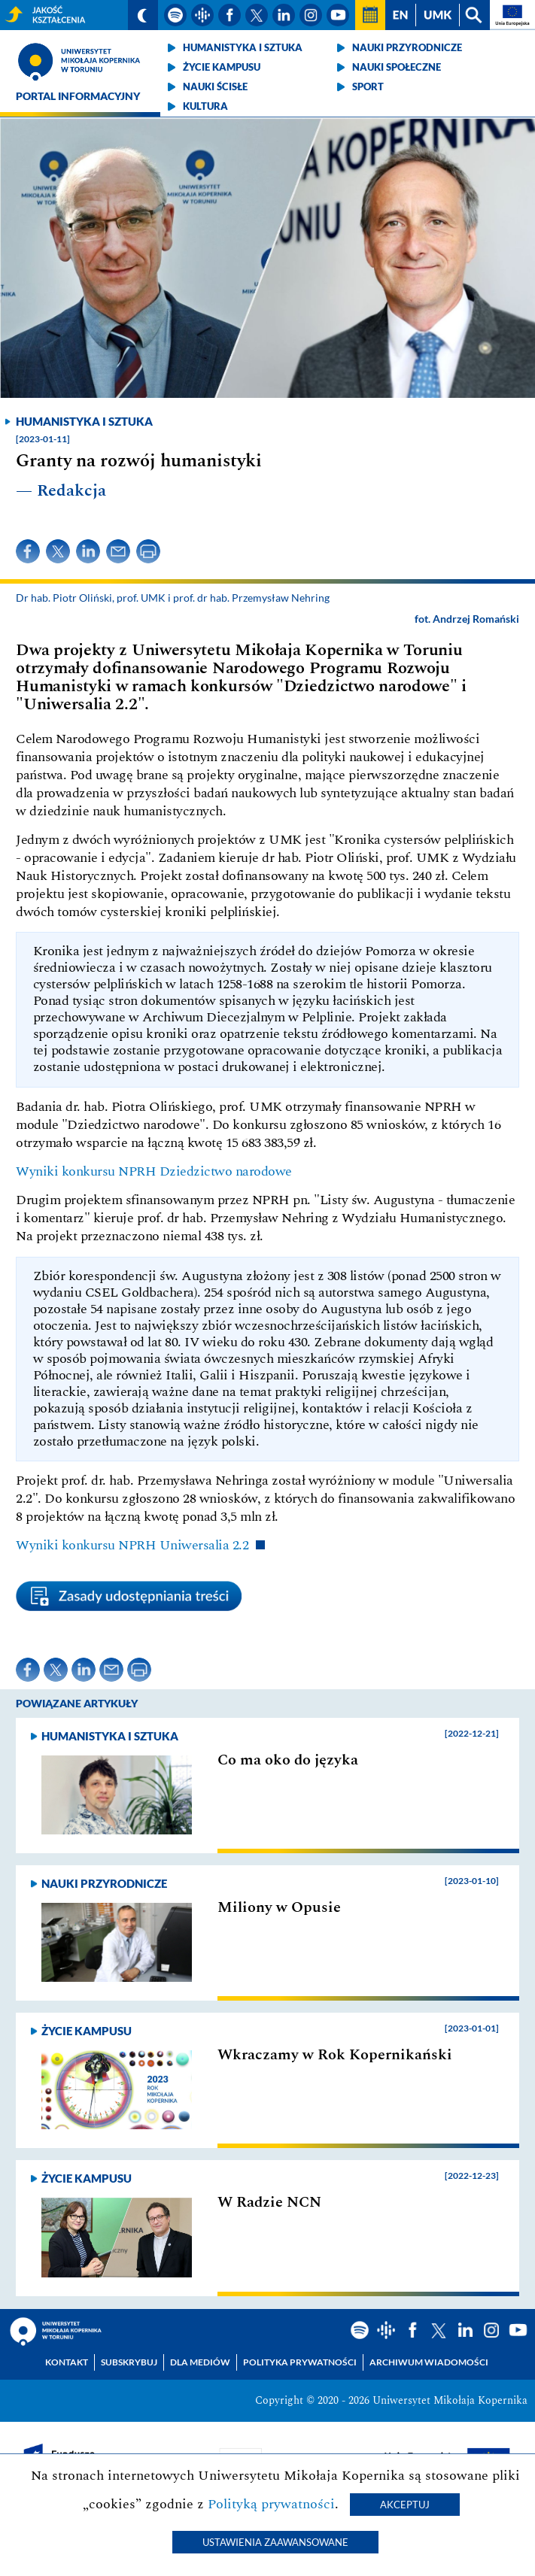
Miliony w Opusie (279, 1907)
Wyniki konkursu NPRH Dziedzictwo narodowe (154, 1171)
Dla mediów (200, 2362)
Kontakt (66, 2362)
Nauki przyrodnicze (407, 47)
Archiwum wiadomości (428, 2362)
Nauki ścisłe (215, 86)
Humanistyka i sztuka (242, 47)
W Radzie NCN (269, 2202)
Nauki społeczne (396, 67)
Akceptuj (405, 2505)
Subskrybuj (129, 2362)
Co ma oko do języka (287, 1760)
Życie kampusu (221, 67)
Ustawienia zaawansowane (275, 2542)
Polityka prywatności (300, 2362)
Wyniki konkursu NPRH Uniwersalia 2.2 (132, 1545)
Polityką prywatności (271, 2504)
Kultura (205, 106)
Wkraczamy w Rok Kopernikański (334, 2055)
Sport (368, 86)
